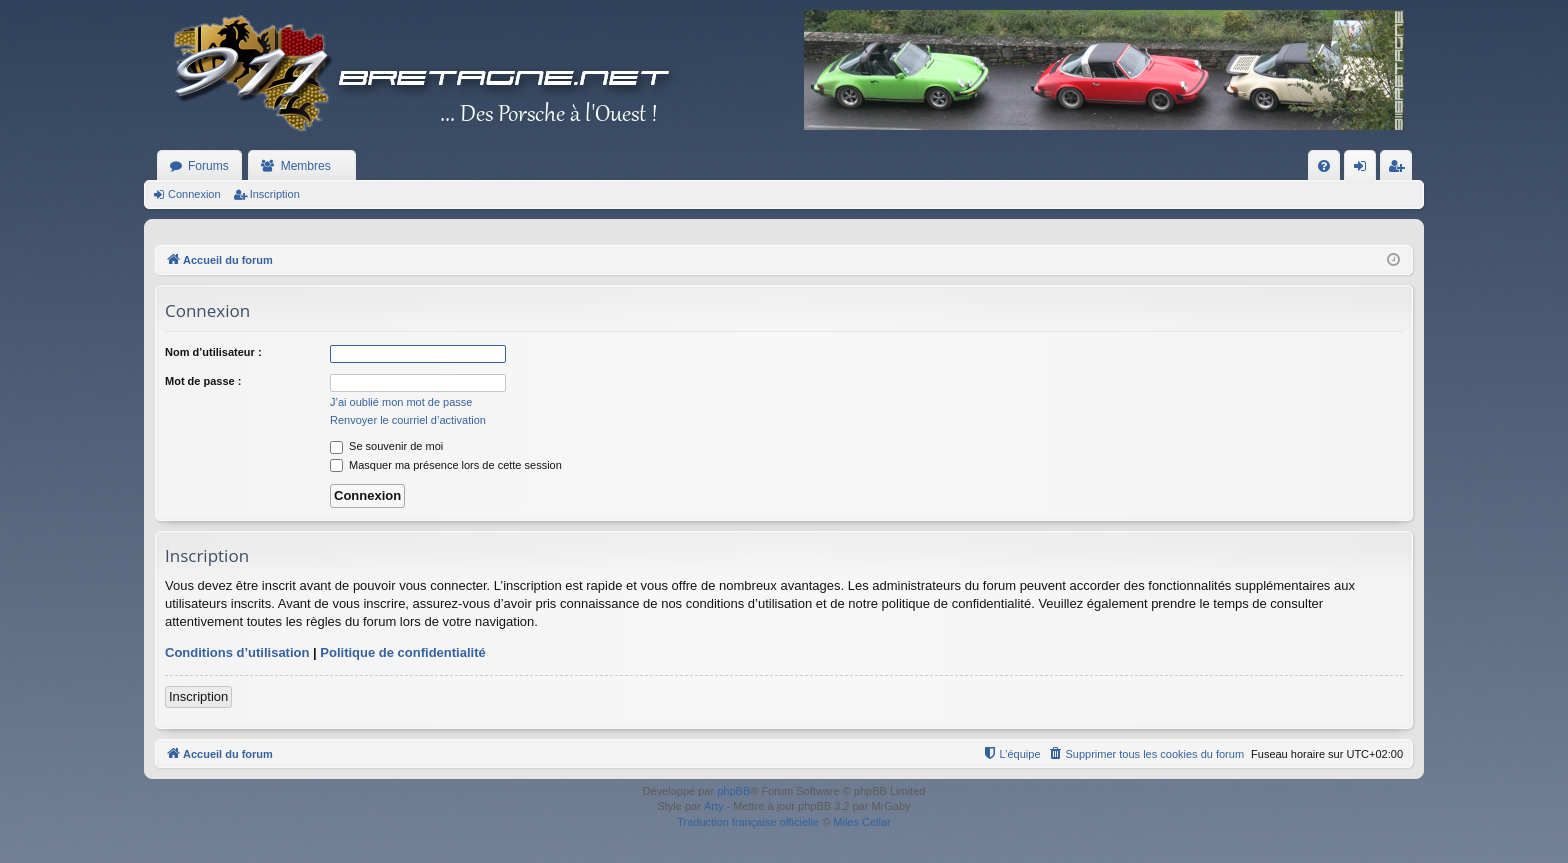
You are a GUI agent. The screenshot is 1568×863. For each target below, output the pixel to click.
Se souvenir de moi (386, 446)
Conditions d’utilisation (237, 652)
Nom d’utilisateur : (213, 352)
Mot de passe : (203, 381)
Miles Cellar (861, 822)
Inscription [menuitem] (1400, 170)
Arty (714, 806)
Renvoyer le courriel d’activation (408, 420)
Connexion (194, 194)
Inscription (275, 194)
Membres (306, 166)
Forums (208, 166)
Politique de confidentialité (402, 652)
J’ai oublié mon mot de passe (401, 402)
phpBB (733, 791)
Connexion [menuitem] (1364, 170)
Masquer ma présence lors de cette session (446, 465)
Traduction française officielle (748, 822)
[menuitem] (1324, 166)
